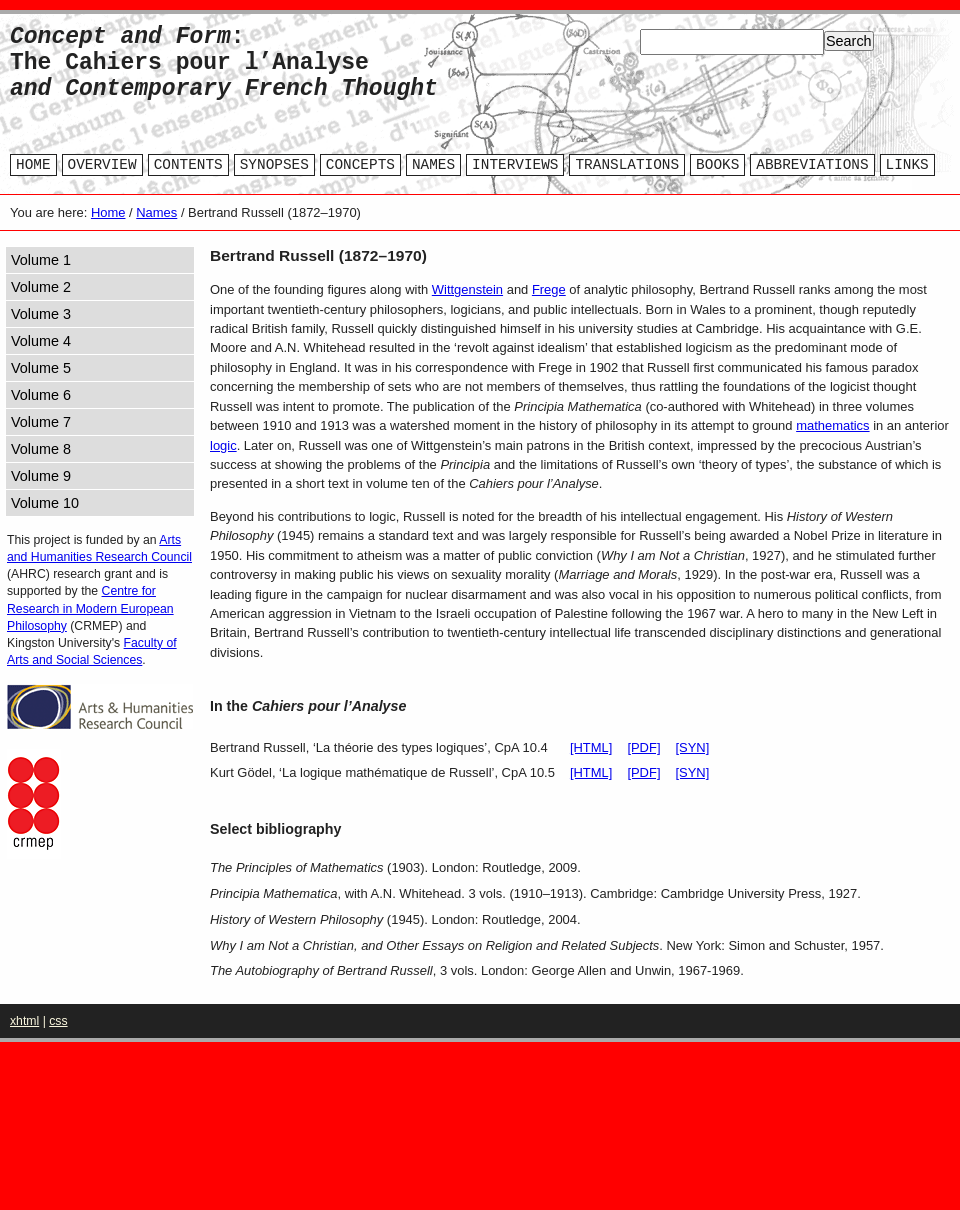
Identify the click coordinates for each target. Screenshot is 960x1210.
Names (156, 212)
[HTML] (591, 747)
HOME (33, 165)
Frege (549, 289)
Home (108, 212)
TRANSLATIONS (627, 165)
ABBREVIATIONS (812, 165)
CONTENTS (188, 165)
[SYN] (692, 747)
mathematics (832, 425)
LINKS (907, 165)
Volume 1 (41, 260)
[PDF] (643, 747)
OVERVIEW (102, 165)
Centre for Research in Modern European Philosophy (90, 608)
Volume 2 (41, 287)
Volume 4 (41, 341)
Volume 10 (45, 503)
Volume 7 (41, 422)
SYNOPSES (274, 165)
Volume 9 (41, 476)
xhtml (24, 1021)
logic (223, 445)
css (58, 1021)
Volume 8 (41, 449)
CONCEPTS (360, 165)
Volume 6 (41, 395)
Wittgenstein (467, 289)
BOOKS (717, 165)
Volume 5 (41, 368)
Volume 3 (41, 314)
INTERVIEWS (515, 165)
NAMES (433, 165)
